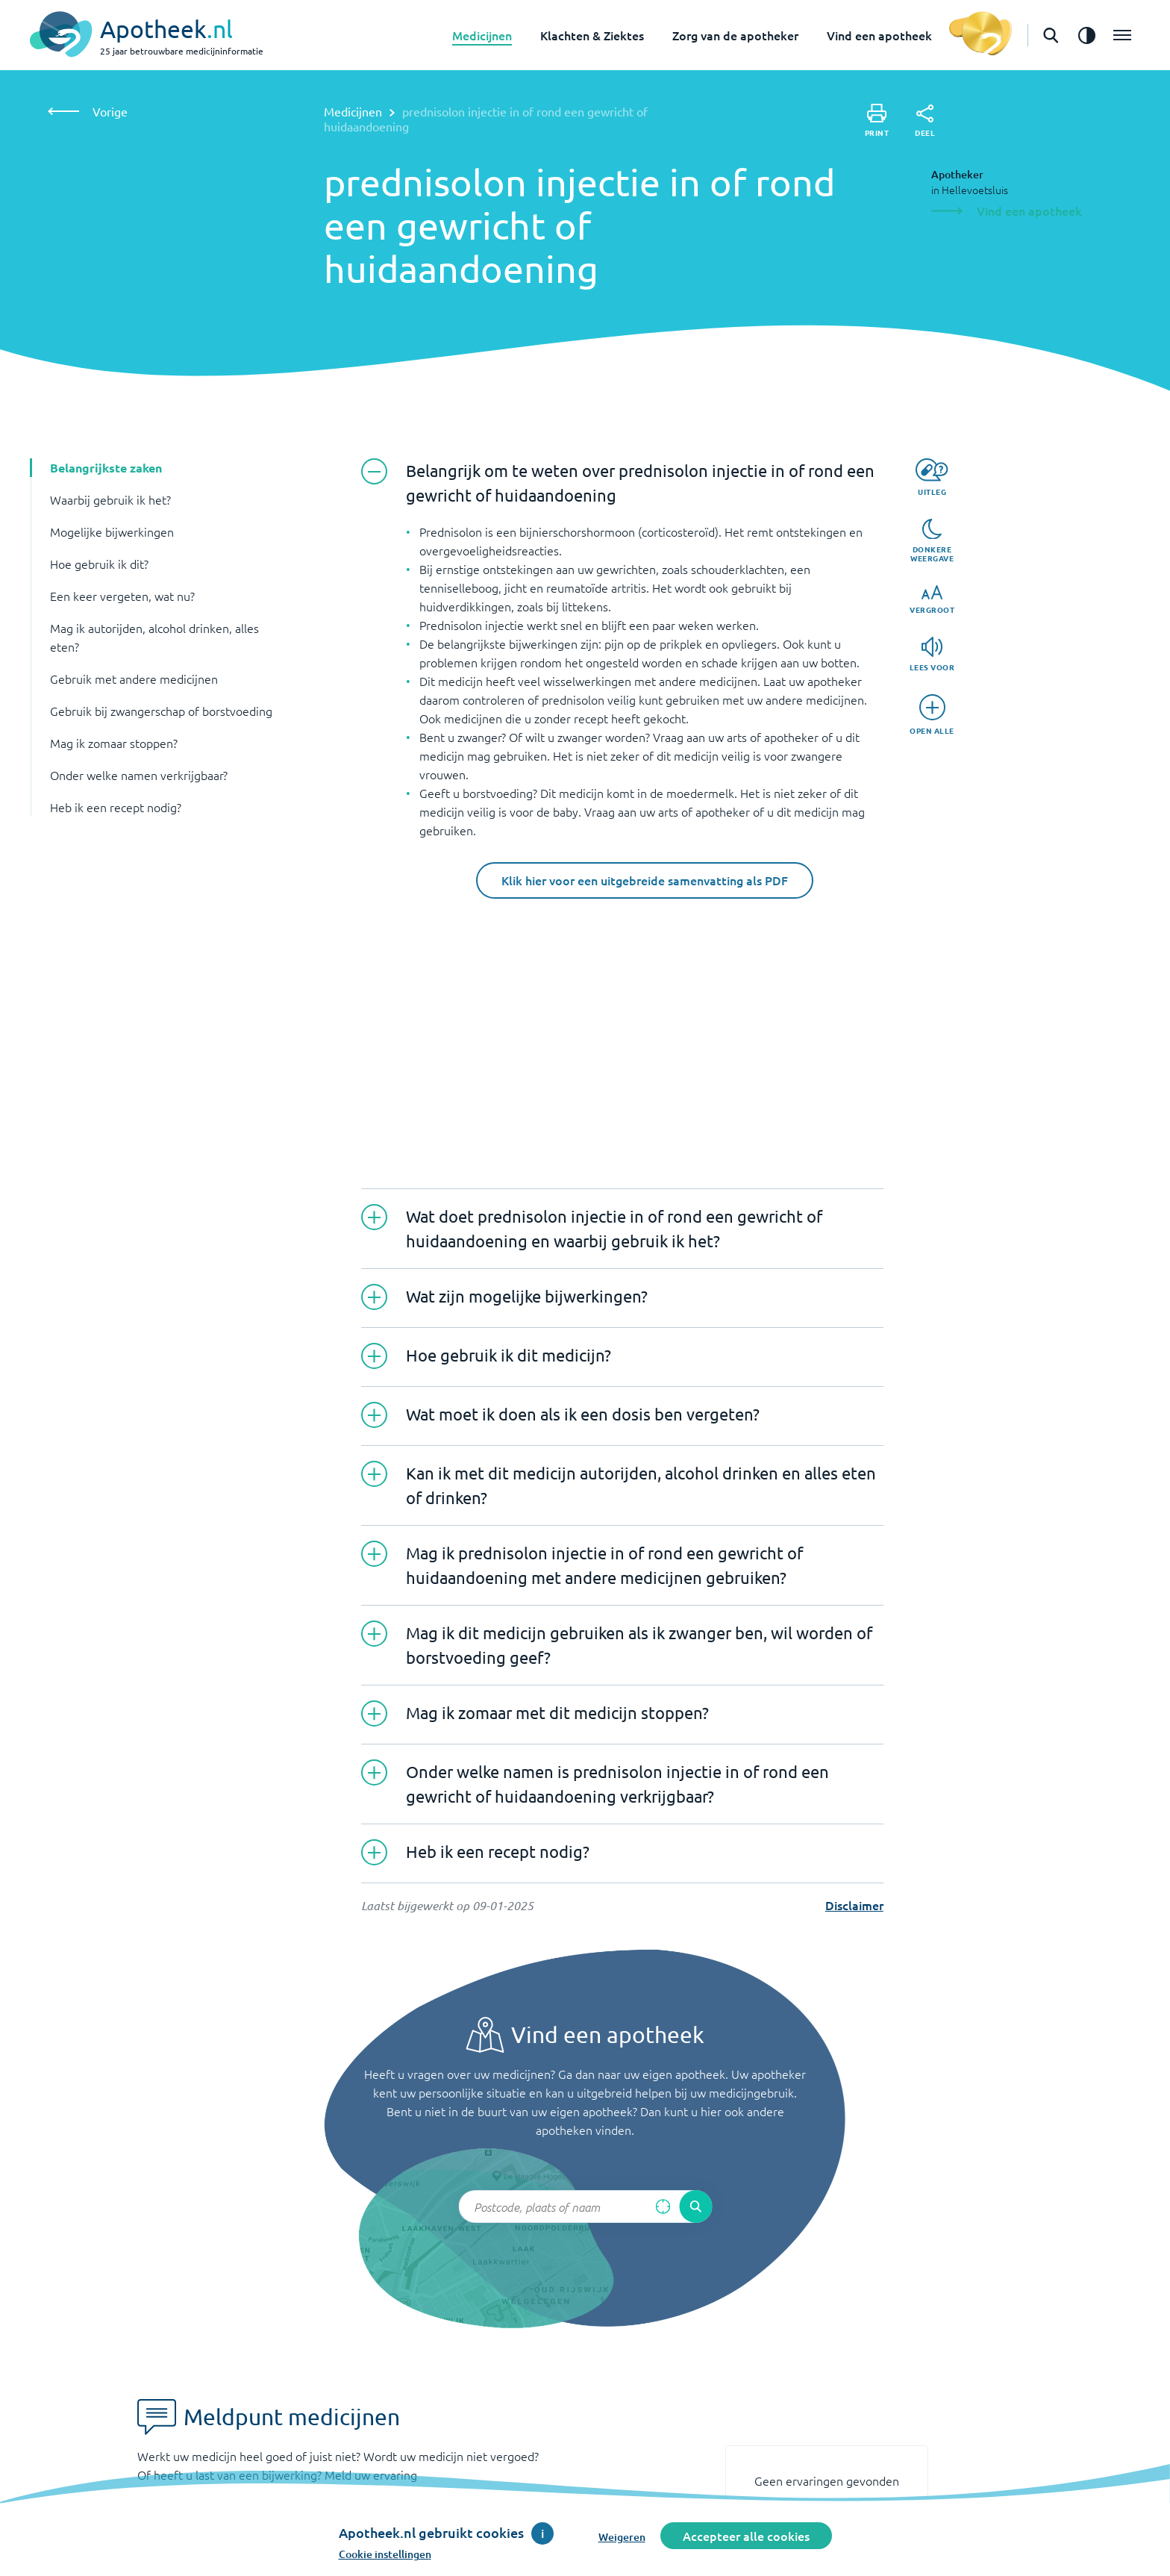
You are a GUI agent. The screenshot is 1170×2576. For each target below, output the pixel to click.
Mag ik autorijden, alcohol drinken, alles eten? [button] (154, 637)
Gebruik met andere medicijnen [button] (134, 678)
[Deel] (925, 121)
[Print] (877, 120)
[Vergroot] (932, 599)
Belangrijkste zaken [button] (106, 467)
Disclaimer (854, 1905)
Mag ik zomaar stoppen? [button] (114, 743)
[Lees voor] (932, 654)
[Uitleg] (932, 477)
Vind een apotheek (879, 35)
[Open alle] (932, 714)
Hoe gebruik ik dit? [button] (99, 563)
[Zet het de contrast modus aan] (1086, 35)
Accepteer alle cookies (746, 2535)
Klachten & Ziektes (592, 35)
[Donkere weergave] (932, 541)
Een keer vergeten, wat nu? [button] (122, 595)
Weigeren (621, 2537)
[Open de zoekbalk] (1051, 35)
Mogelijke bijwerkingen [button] (112, 531)
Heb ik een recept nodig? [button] (115, 807)
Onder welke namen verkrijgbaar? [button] (139, 775)
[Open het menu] (1122, 35)
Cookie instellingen (385, 2554)
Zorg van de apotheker (735, 35)
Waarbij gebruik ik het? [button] (110, 499)
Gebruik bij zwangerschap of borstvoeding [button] (161, 710)
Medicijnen (482, 35)
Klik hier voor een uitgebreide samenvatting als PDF (644, 880)
